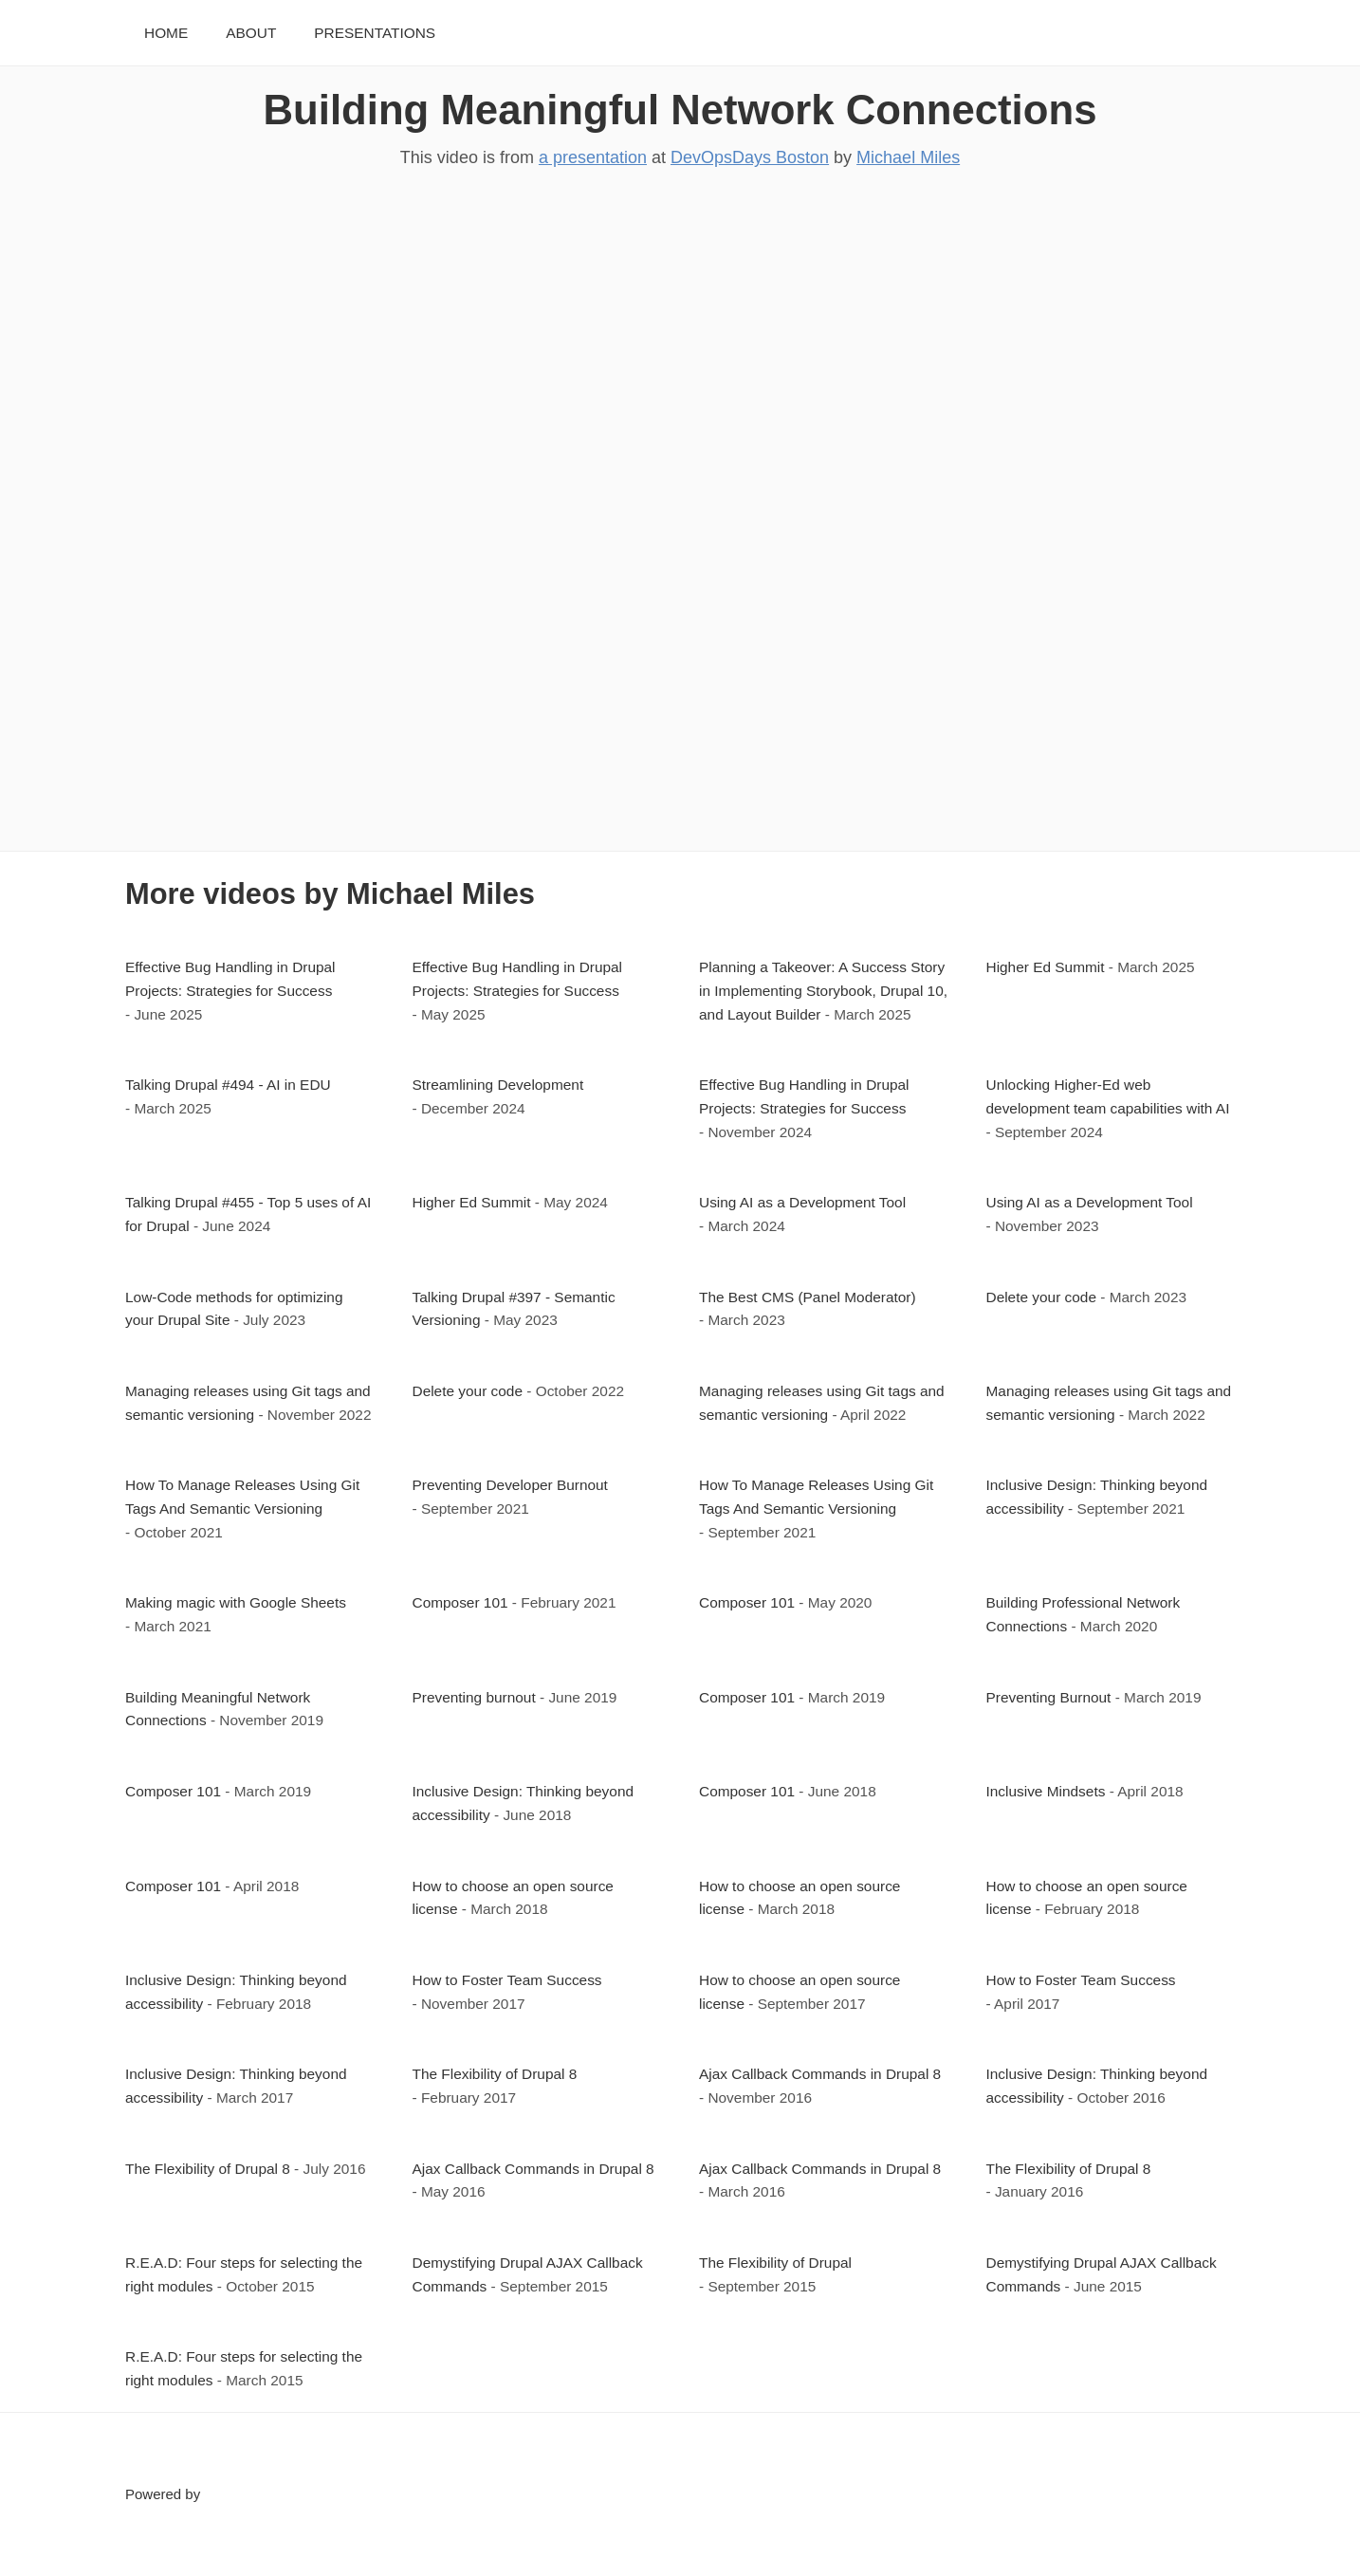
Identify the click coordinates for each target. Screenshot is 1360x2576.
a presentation (593, 157)
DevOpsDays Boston (750, 157)
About (251, 33)
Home (166, 33)
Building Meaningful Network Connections (680, 109)
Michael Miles (908, 157)
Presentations (374, 33)
